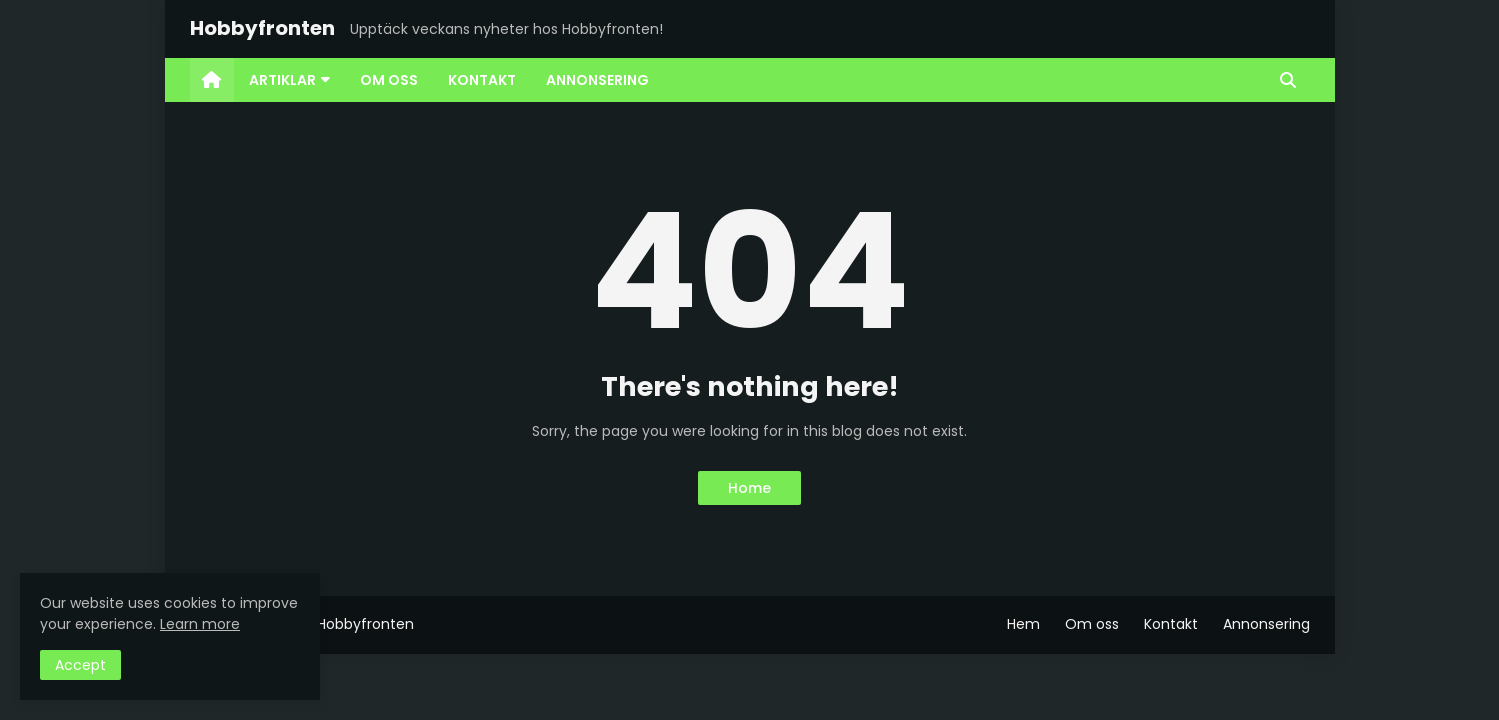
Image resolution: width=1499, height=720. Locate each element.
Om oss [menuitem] (389, 80)
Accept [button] (80, 665)
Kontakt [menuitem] (482, 80)
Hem (1023, 624)
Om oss (1092, 624)
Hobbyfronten (262, 28)
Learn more (200, 624)
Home (749, 488)
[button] (1288, 80)
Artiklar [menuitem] (282, 80)
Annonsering (1266, 624)
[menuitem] (212, 80)
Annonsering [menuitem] (597, 80)
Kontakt (1171, 624)
